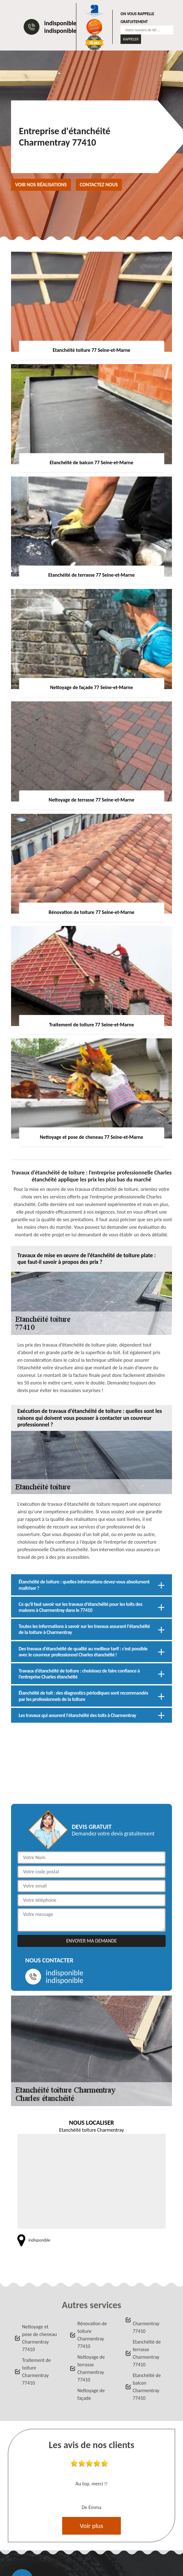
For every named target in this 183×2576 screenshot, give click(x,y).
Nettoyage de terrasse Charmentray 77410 (91, 2368)
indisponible (60, 23)
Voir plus (91, 2526)
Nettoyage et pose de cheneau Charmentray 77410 (39, 2338)
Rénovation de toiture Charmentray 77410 (92, 2335)
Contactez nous (99, 185)
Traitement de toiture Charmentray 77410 (36, 2371)
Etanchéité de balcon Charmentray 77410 (147, 2386)
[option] (91, 2486)
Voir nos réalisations (41, 185)
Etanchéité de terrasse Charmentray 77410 (147, 2353)
